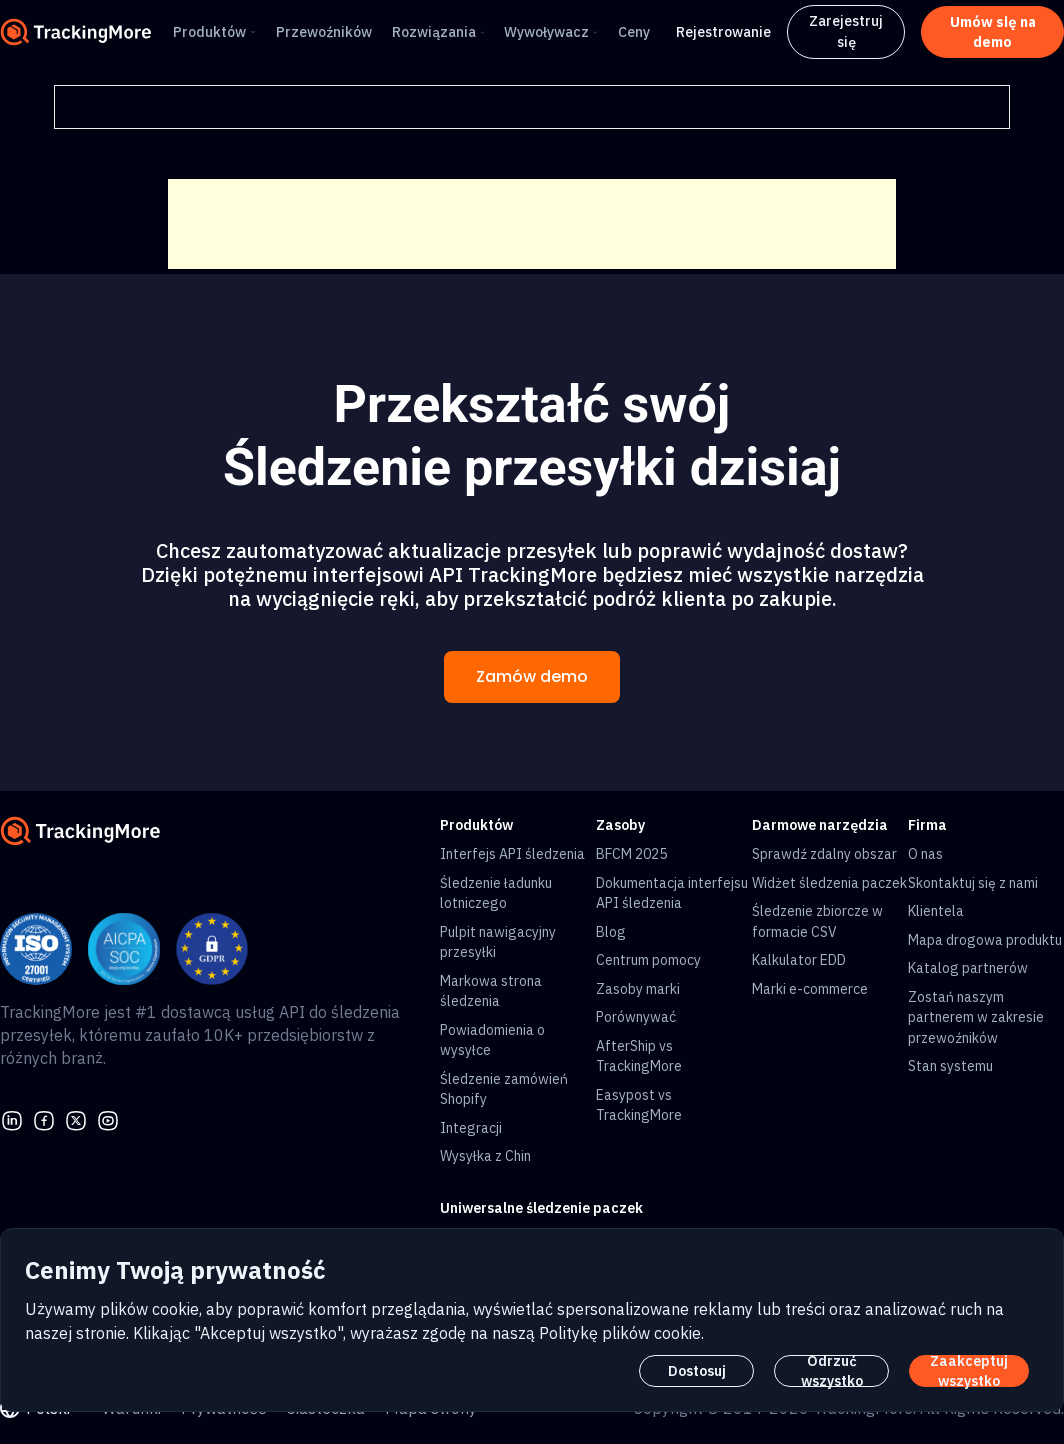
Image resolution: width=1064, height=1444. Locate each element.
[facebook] (44, 1119)
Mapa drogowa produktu (985, 940)
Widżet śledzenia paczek (829, 883)
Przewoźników (324, 32)
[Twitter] (76, 1119)
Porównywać (636, 1017)
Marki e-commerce (810, 989)
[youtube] (108, 1119)
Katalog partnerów (968, 968)
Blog (611, 932)
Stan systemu (950, 1066)
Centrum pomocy (648, 960)
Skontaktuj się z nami (973, 883)
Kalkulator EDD (799, 960)
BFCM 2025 (631, 854)
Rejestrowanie (723, 32)
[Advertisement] (532, 224)
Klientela (936, 911)
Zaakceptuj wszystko (969, 1371)
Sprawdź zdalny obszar (824, 854)
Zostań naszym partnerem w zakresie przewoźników (976, 1017)
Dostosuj (697, 1371)
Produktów (209, 32)
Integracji (471, 1128)
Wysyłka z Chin (485, 1156)
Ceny (634, 32)
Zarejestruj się (846, 31)
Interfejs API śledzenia (512, 854)
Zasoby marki (638, 989)
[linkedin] (12, 1119)
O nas (925, 854)
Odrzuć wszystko (832, 1371)
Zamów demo (532, 676)
